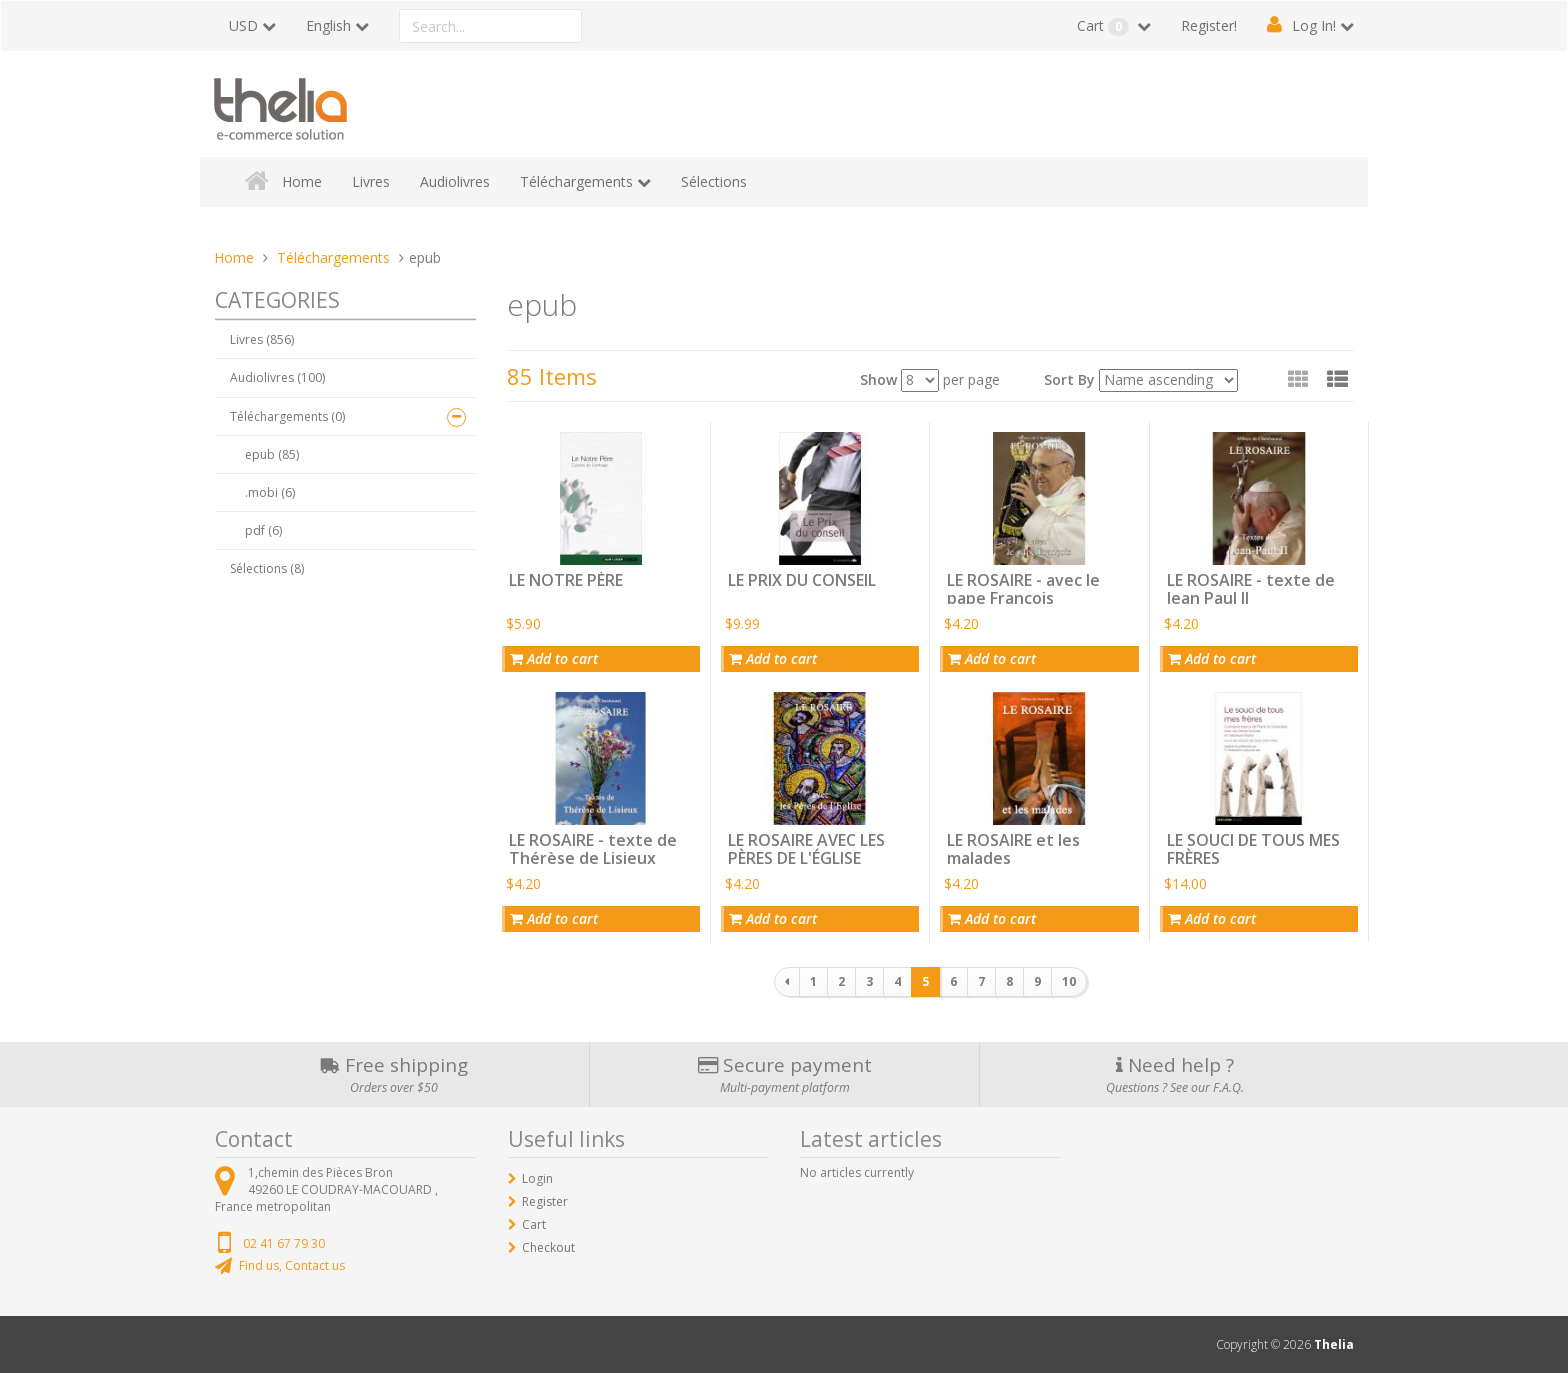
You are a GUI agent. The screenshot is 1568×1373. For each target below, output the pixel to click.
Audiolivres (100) (277, 377)
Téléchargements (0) (287, 416)
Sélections (714, 181)
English (328, 25)
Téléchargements (576, 181)
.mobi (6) (270, 492)
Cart (1105, 26)
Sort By (1069, 379)
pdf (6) (263, 530)
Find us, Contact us (292, 1265)
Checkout (548, 1247)
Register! (1209, 25)
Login (537, 1178)
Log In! (1314, 25)
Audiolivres (455, 181)
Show (878, 379)
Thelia (1334, 1344)
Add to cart (554, 658)
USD (243, 25)
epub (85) (272, 454)
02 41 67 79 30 (284, 1243)
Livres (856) (262, 339)
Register (545, 1201)
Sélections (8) (267, 568)
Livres (371, 181)
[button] (1337, 379)
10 (1069, 981)
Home (302, 181)
